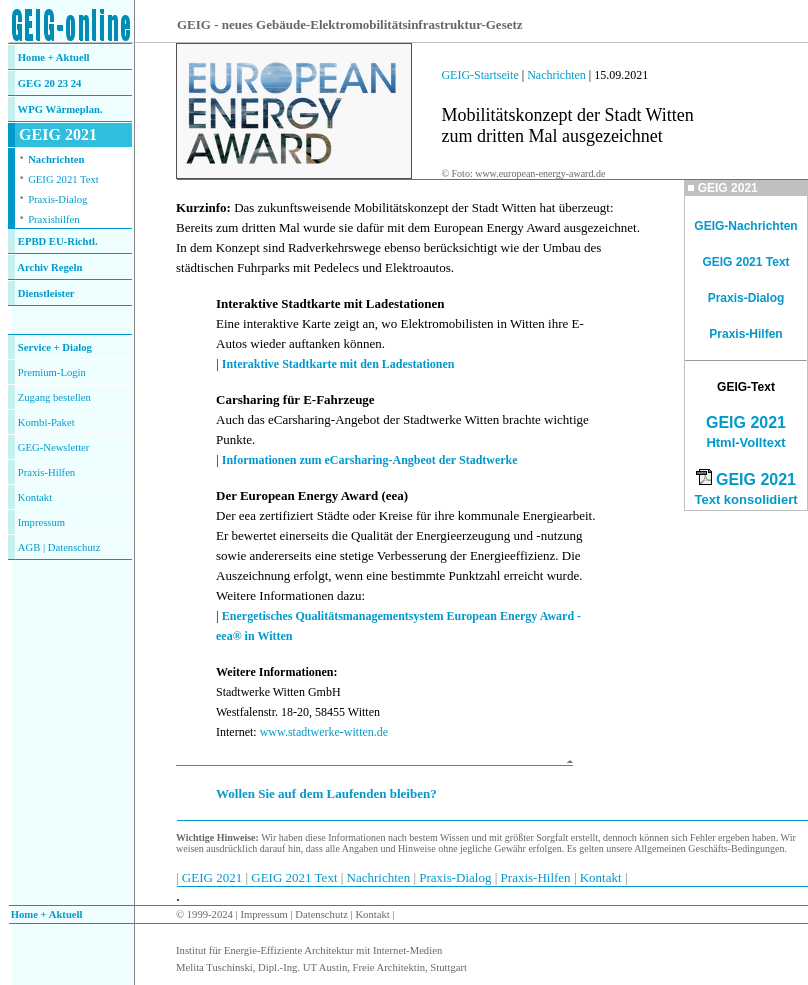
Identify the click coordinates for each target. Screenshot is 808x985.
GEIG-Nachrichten (745, 226)
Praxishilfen (54, 219)
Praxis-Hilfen (46, 472)
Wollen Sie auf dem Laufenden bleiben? (326, 793)
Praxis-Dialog (57, 199)
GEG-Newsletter (54, 447)
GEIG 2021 (746, 422)
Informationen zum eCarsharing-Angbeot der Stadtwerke (370, 460)
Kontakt (35, 497)
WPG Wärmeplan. (60, 109)
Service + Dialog (55, 347)
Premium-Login (52, 372)
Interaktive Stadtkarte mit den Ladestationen (338, 364)
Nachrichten (56, 159)
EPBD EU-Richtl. (58, 241)
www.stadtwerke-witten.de (324, 732)
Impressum (41, 522)
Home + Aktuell (54, 57)
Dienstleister (46, 293)
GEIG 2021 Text (63, 179)
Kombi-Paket (46, 422)
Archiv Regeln (49, 267)
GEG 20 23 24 (50, 83)
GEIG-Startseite (479, 75)
